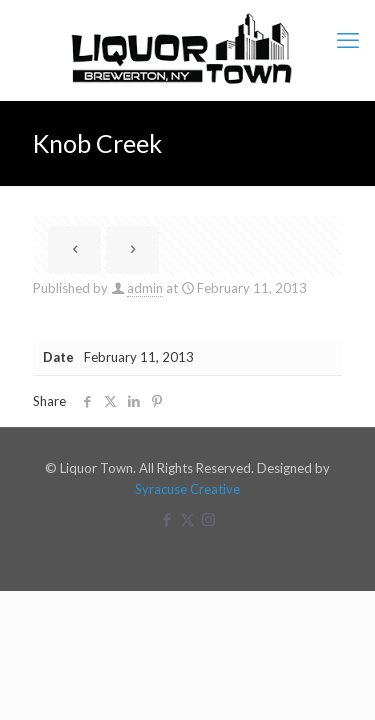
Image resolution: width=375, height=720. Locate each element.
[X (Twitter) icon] (187, 519)
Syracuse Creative (187, 489)
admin (145, 288)
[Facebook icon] (166, 519)
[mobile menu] (348, 40)
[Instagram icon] (208, 519)
